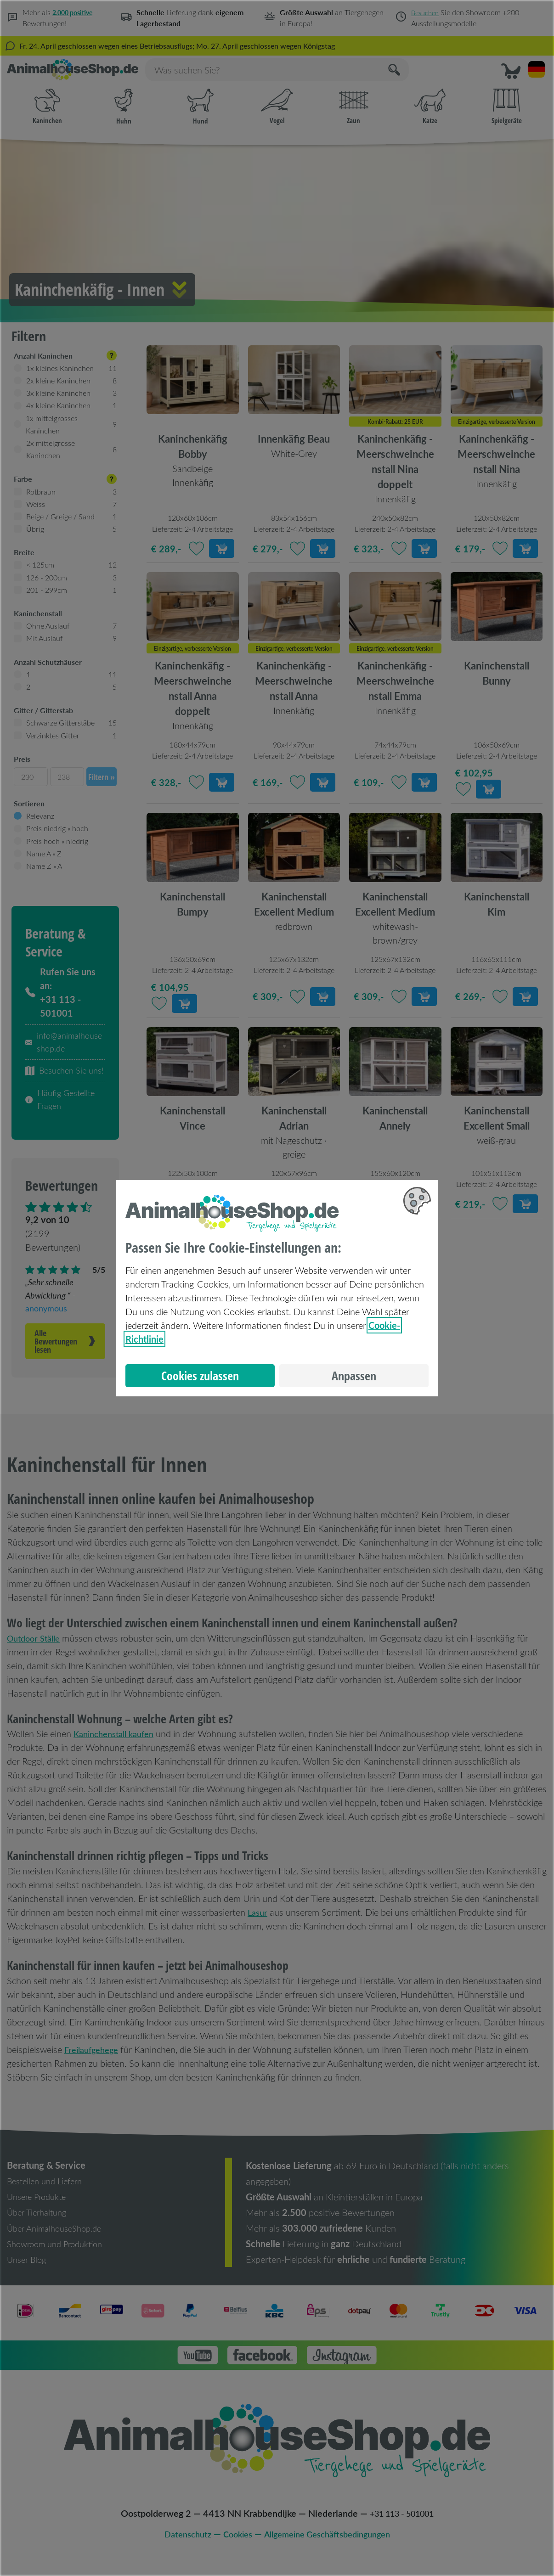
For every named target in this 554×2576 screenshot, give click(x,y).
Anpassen (354, 1375)
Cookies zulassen (200, 1375)
